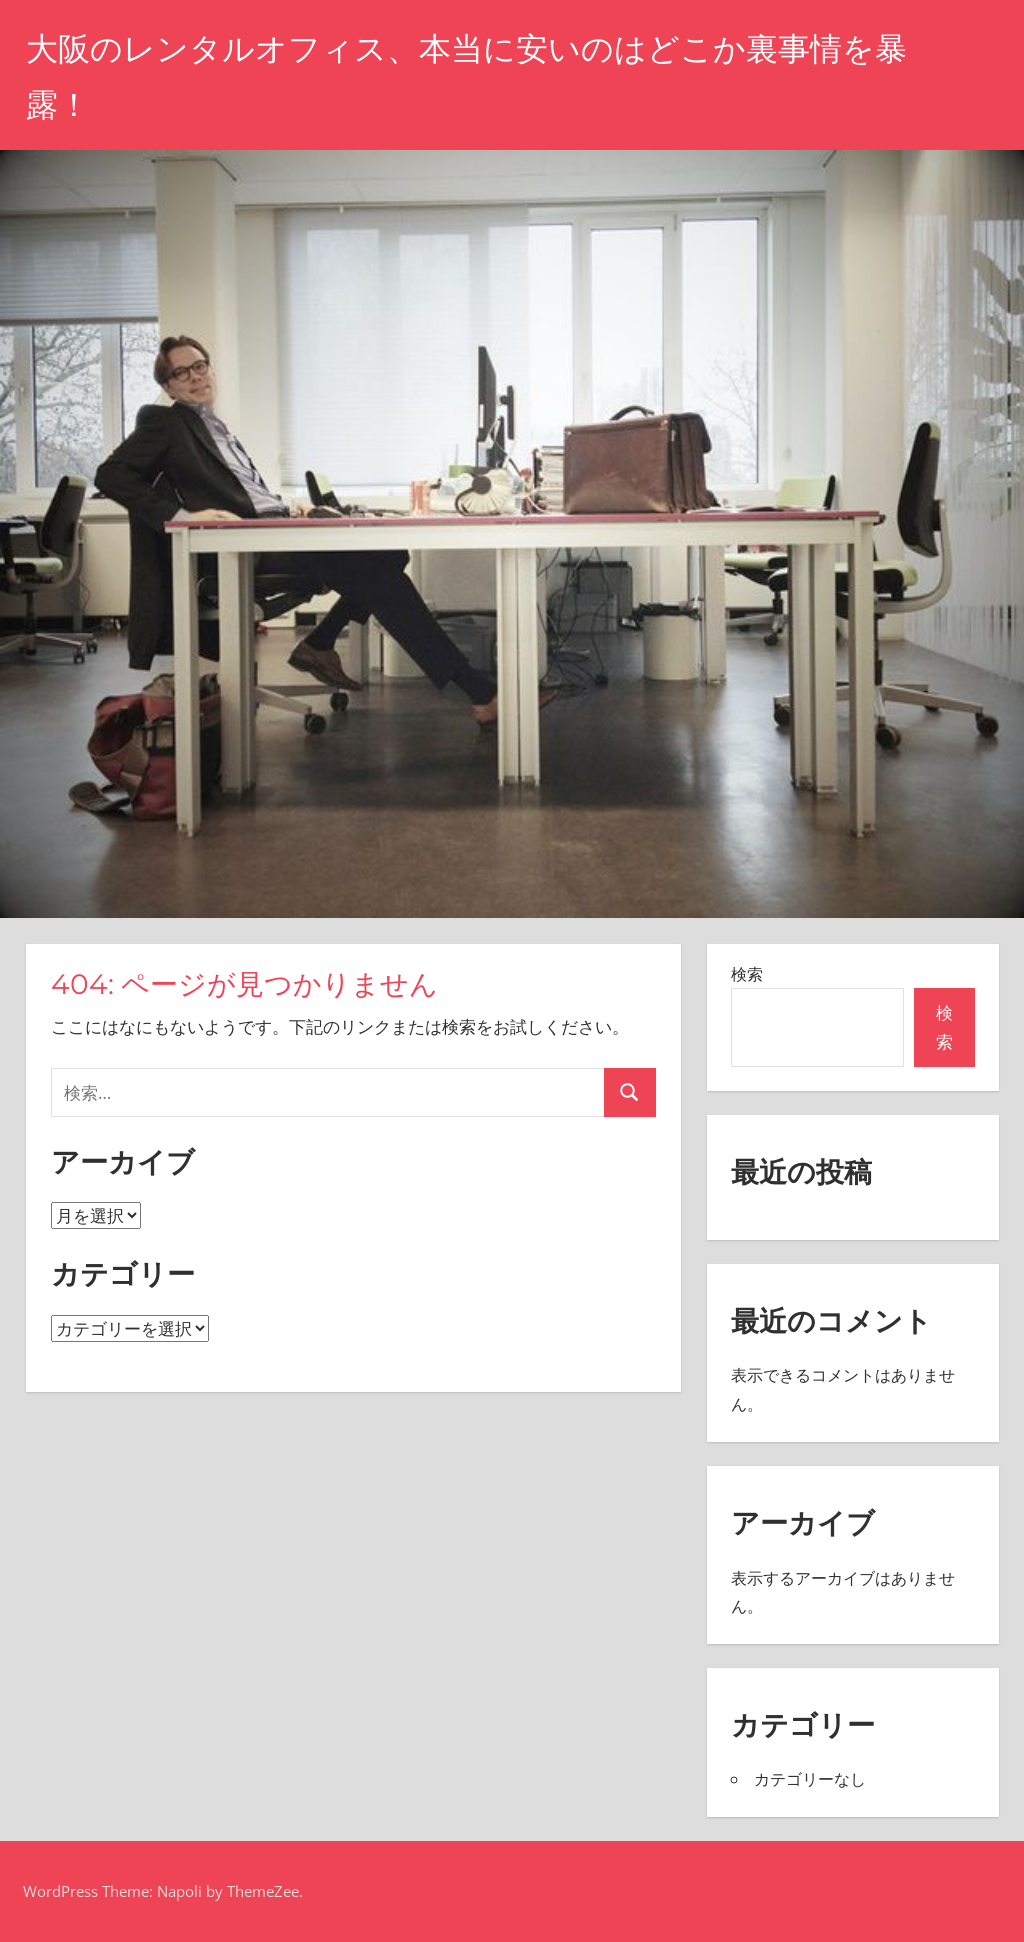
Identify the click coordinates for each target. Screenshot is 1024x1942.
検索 (747, 974)
